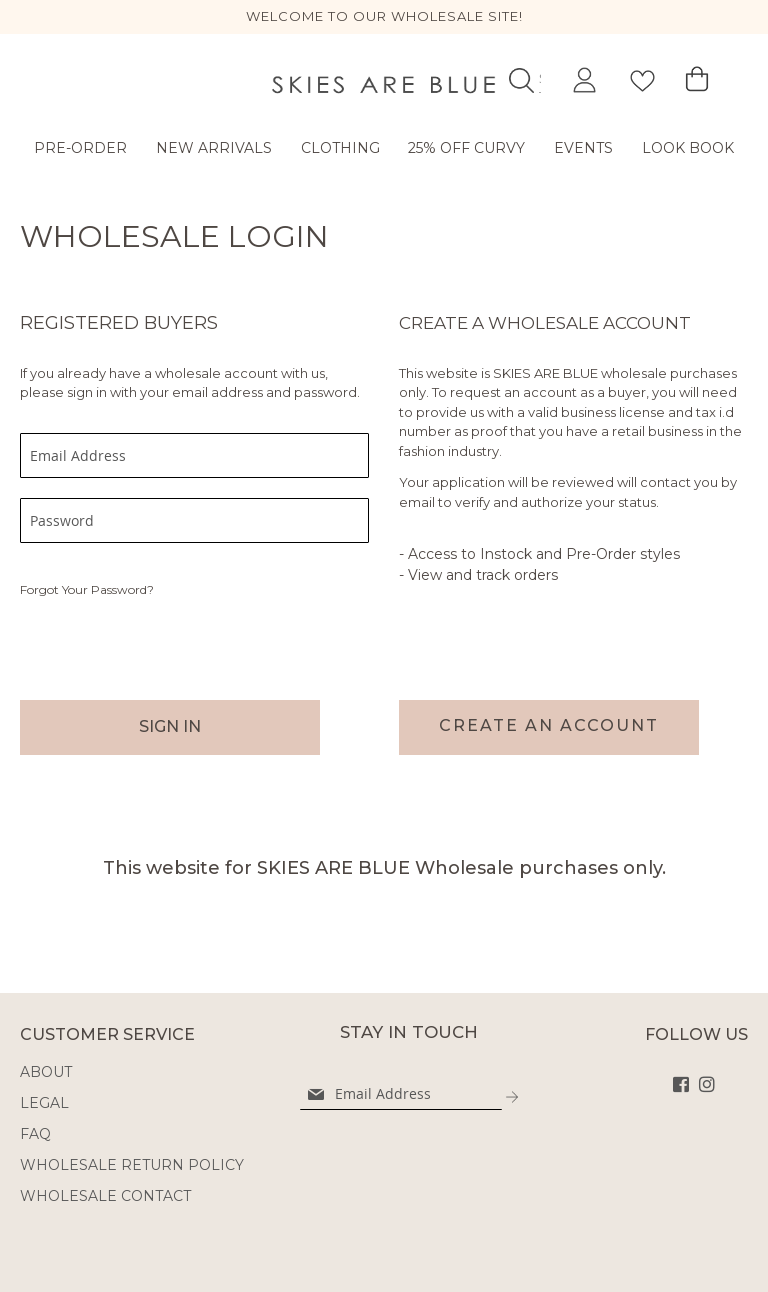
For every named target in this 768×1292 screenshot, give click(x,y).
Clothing (340, 148)
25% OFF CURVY (466, 148)
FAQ (35, 1134)
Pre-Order (80, 148)
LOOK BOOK (688, 148)
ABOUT (46, 1072)
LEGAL (44, 1103)
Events (583, 148)
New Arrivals (214, 148)
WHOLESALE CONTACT (105, 1196)
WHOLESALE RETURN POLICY (132, 1165)
